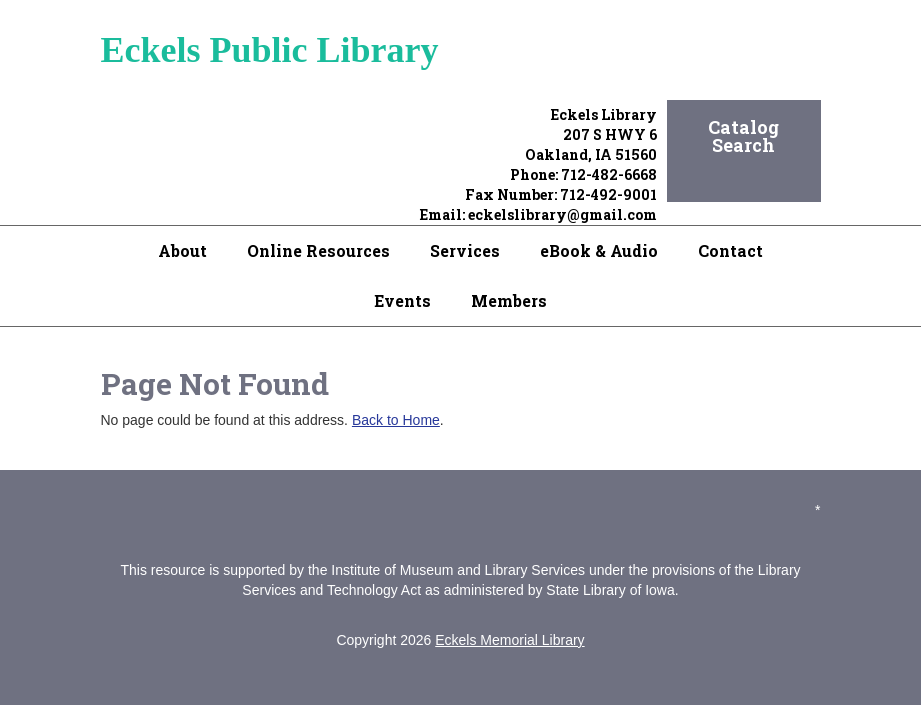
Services (465, 250)
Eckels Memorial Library (509, 640)
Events (402, 300)
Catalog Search (743, 136)
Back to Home (396, 420)
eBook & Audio (599, 250)
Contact (730, 250)
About (182, 250)
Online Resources (318, 250)
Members (509, 300)
